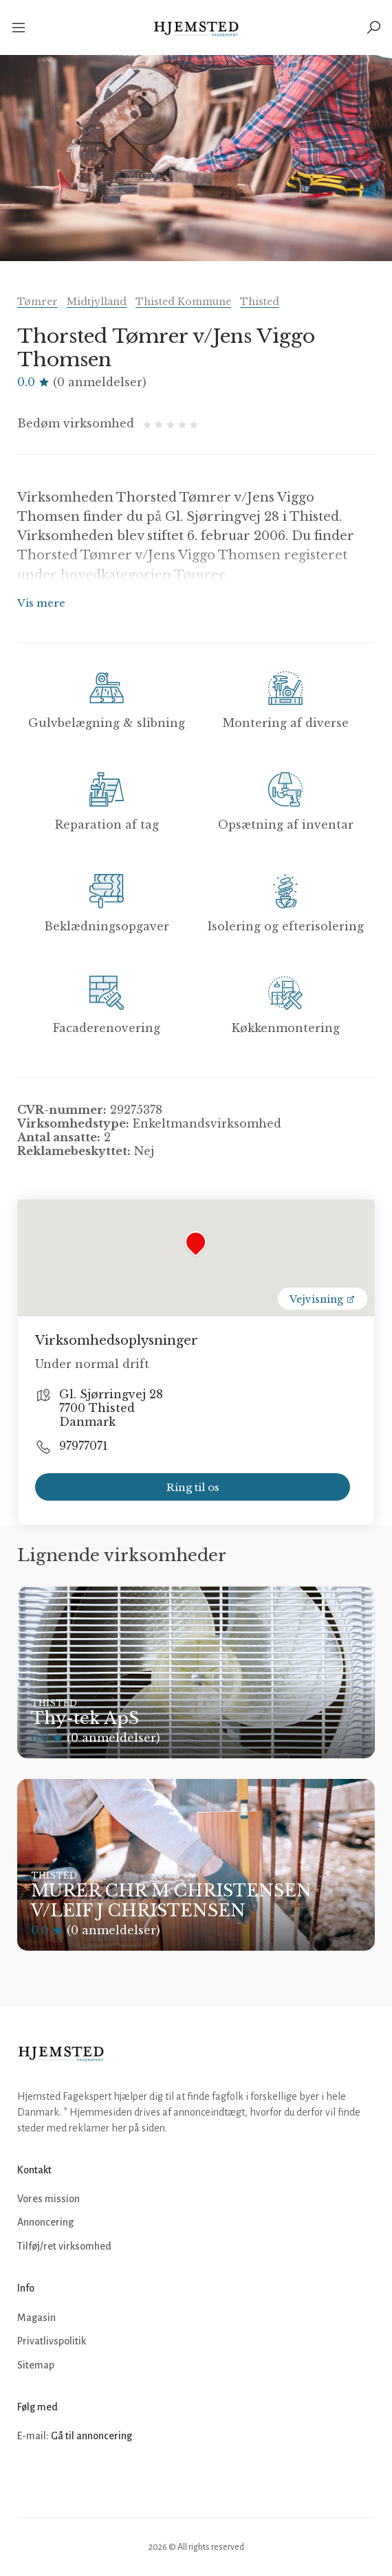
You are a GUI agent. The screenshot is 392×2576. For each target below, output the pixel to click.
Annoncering (45, 2222)
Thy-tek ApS (85, 1718)
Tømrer (37, 301)
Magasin (36, 2317)
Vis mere (41, 602)
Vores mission (48, 2198)
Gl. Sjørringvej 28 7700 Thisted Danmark (111, 1408)
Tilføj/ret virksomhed (64, 2246)
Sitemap (35, 2365)
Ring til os (192, 1487)
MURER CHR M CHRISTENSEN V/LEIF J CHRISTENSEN (171, 1900)
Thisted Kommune (183, 301)
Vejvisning (323, 1299)
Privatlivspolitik (51, 2341)
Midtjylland (97, 301)
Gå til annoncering (91, 2435)
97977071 (83, 1446)
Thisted (259, 301)
